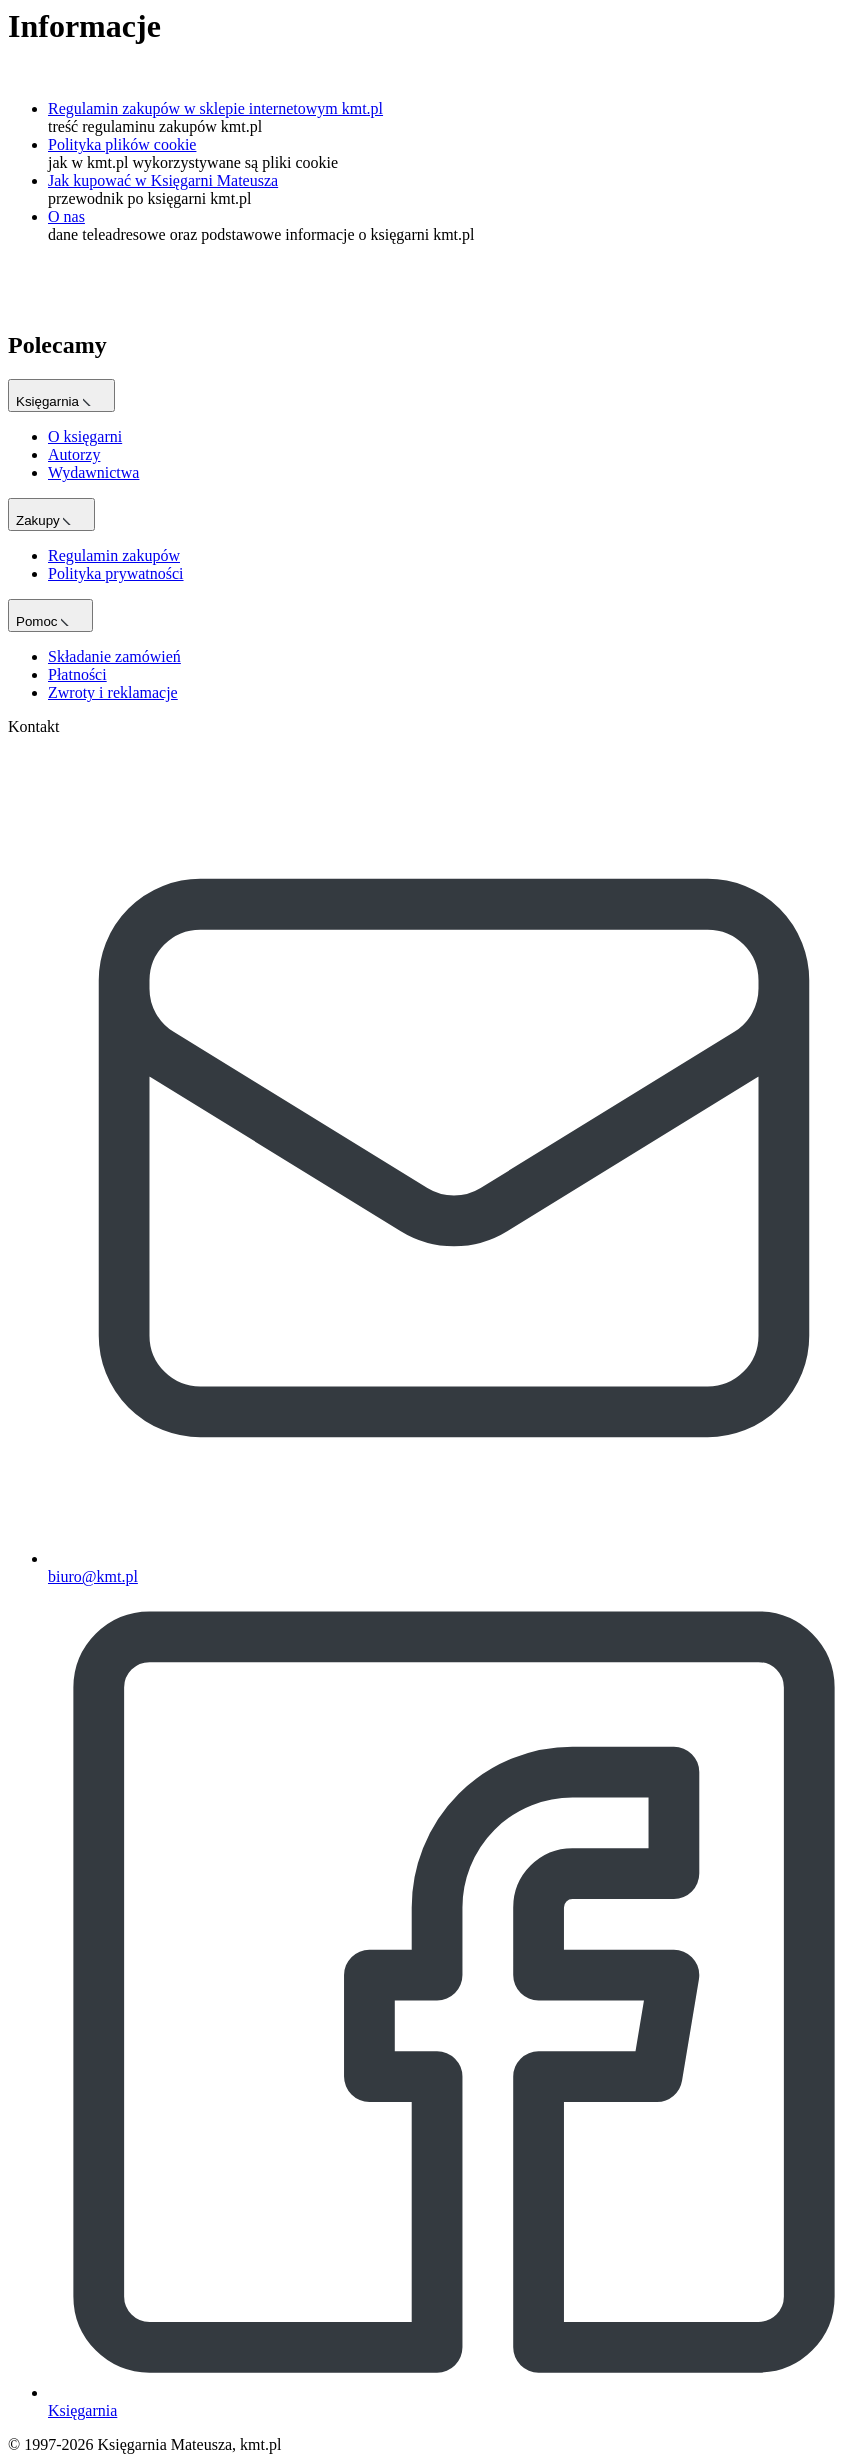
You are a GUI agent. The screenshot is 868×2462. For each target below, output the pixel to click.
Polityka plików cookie (122, 144)
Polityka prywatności (116, 573)
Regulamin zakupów (114, 555)
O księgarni (85, 436)
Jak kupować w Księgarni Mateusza (163, 180)
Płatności (77, 674)
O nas (66, 216)
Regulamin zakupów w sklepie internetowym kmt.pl (215, 108)
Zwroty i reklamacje (113, 692)
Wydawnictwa (93, 472)
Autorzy (74, 454)
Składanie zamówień (114, 656)
